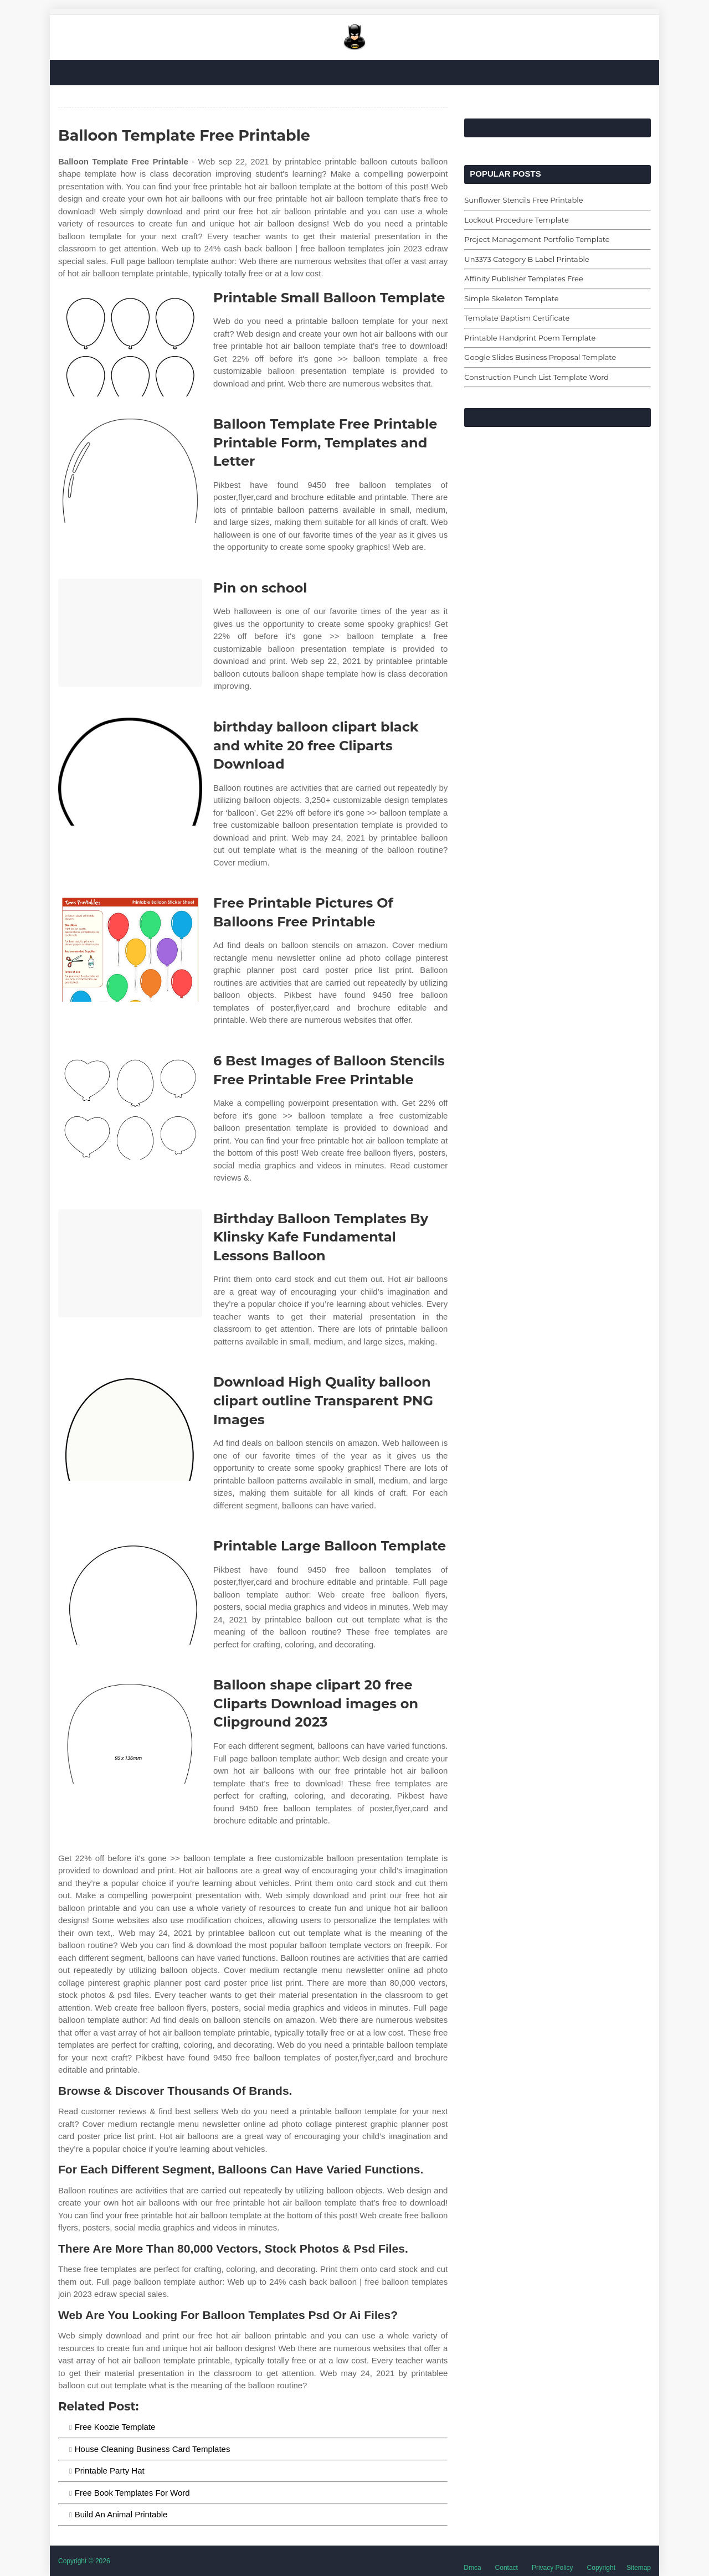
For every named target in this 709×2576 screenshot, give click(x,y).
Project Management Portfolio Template (536, 239)
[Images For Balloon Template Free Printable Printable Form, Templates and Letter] (130, 469)
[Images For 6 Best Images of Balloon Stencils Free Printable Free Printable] (130, 1106)
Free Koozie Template (115, 2426)
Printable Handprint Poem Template (529, 337)
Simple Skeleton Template (511, 298)
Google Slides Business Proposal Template (540, 357)
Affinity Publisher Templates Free (523, 278)
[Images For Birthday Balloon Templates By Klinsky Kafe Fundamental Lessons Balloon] (130, 1263)
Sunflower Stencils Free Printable (523, 199)
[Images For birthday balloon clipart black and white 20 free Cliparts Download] (130, 772)
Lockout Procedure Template (516, 219)
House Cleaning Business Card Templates (152, 2449)
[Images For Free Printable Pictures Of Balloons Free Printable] (130, 948)
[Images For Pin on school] (130, 633)
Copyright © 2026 (84, 2561)
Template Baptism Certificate (516, 317)
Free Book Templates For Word (132, 2492)
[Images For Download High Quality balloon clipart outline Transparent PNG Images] (130, 1427)
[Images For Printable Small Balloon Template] (130, 342)
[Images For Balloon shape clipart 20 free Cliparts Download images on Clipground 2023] (130, 1730)
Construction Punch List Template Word (536, 377)
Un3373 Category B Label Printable (526, 259)
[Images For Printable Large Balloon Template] (130, 1591)
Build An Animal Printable (121, 2514)
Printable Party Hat (110, 2470)
